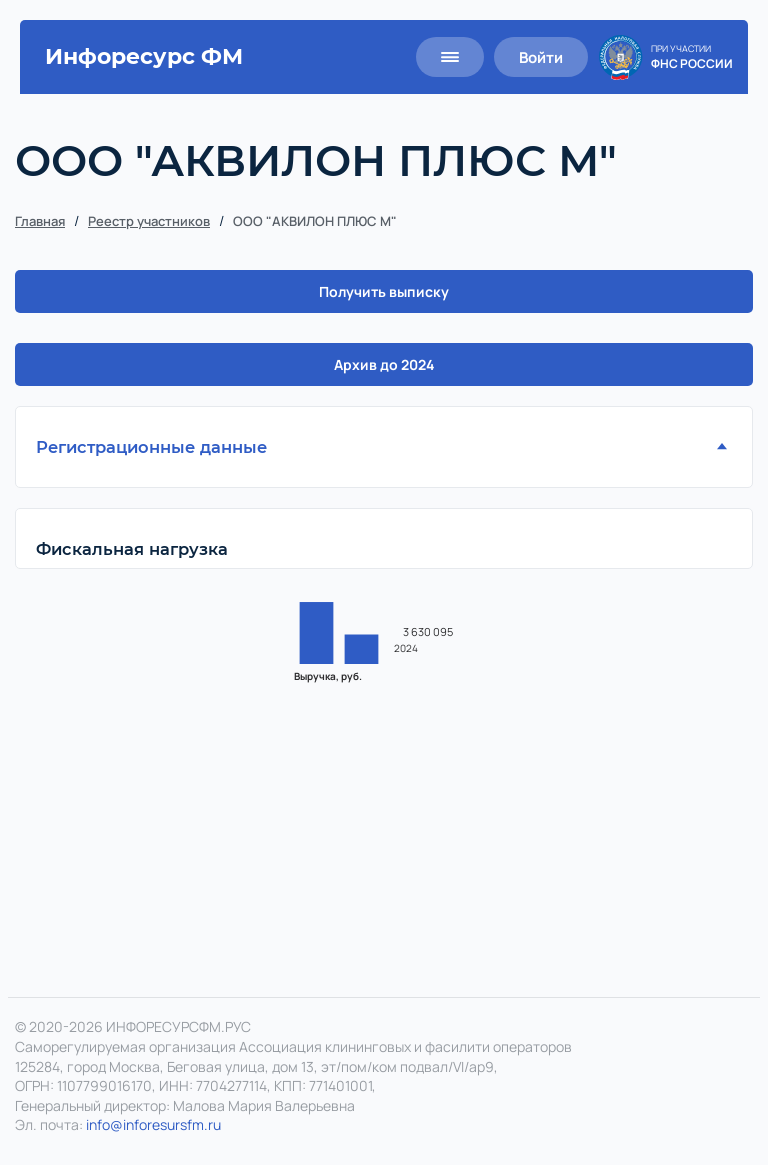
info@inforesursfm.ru (153, 1125)
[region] (384, 683)
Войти (541, 57)
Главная (40, 221)
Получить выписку (384, 291)
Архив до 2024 (384, 364)
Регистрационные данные (151, 447)
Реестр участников (149, 221)
